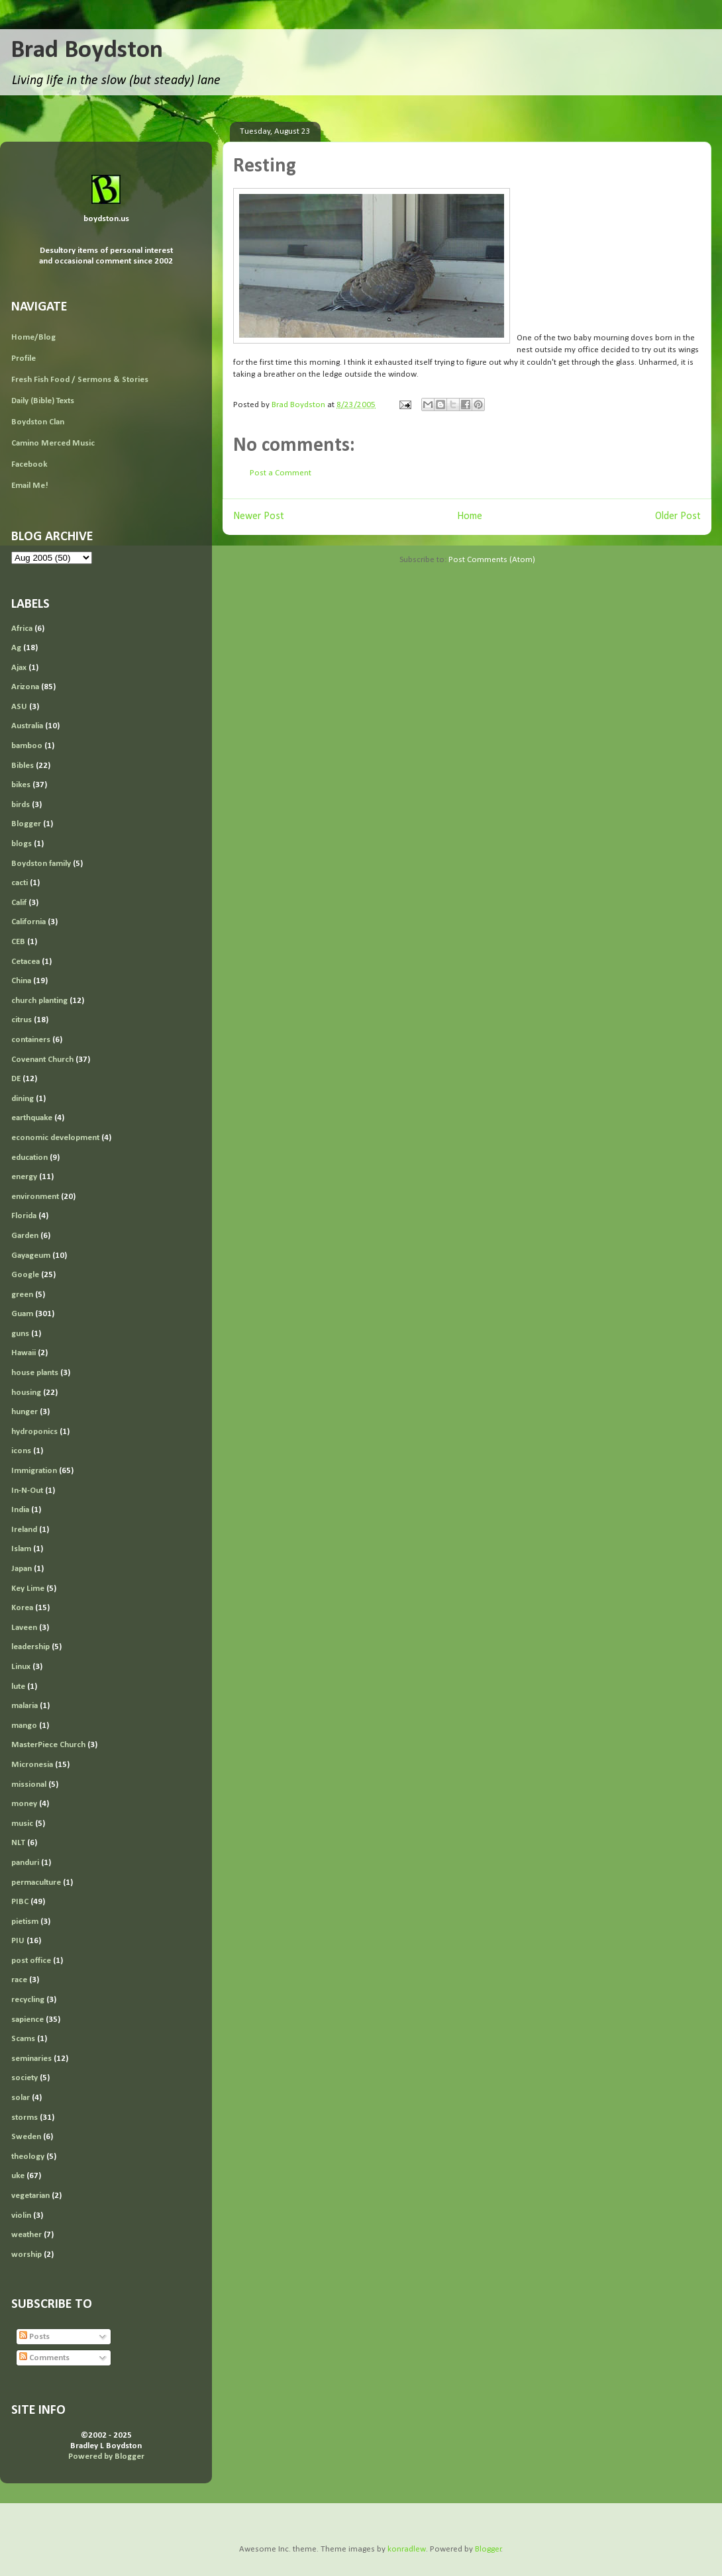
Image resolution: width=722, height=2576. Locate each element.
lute (18, 1686)
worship (26, 2254)
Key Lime (27, 1588)
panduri (25, 1862)
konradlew (406, 2549)
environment (35, 1196)
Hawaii (23, 1353)
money (24, 1803)
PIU (18, 1940)
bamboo (26, 745)
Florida (23, 1216)
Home (469, 516)
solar (20, 2097)
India (20, 1509)
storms (24, 2117)
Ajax (18, 667)
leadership (30, 1647)
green (22, 1294)
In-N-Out (27, 1490)
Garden (24, 1235)
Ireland (24, 1529)
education (29, 1157)
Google (25, 1274)
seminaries (31, 2058)
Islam (21, 1549)
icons (21, 1451)
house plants (34, 1372)
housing (26, 1392)
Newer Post (258, 516)
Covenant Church (42, 1059)
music (22, 1823)
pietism (24, 1921)
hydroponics (34, 1431)
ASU (19, 706)
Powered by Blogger (106, 2456)
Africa (21, 628)
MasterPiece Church (48, 1745)
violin (21, 2215)
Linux (20, 1666)
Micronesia (32, 1764)
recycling (27, 1999)
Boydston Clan (37, 422)
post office (31, 1960)
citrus (21, 1020)
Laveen (24, 1627)
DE (16, 1078)
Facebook (29, 464)
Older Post (678, 516)
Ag (16, 648)
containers (30, 1039)
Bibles (22, 765)
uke (18, 2175)
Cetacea (25, 961)
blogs (21, 843)
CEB (18, 941)
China (21, 981)
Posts (34, 2336)
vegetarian (30, 2195)
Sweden (26, 2136)
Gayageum (30, 1255)
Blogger (26, 824)
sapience (27, 2019)
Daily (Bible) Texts (42, 401)
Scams (23, 2038)
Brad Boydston (87, 51)
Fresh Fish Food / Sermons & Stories (79, 379)
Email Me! (29, 485)
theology (27, 2156)
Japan (21, 1568)
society (24, 2078)
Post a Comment (280, 473)
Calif (18, 902)
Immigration (34, 1470)
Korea (22, 1607)
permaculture (36, 1882)
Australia (27, 726)
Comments (44, 2358)
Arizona (25, 687)
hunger (24, 1411)
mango (24, 1725)
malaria (24, 1705)
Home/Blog (33, 337)
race (19, 1980)
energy (24, 1176)
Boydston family (41, 863)
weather (26, 2234)
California (28, 922)
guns (20, 1333)
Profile (23, 358)
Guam (22, 1314)
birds (20, 804)
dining (22, 1098)
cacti (19, 883)
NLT (18, 1842)
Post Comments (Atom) (491, 559)
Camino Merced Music (53, 443)
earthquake (31, 1118)
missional (28, 1784)
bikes (20, 785)
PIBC (19, 1901)
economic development (55, 1137)
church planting (39, 1000)
